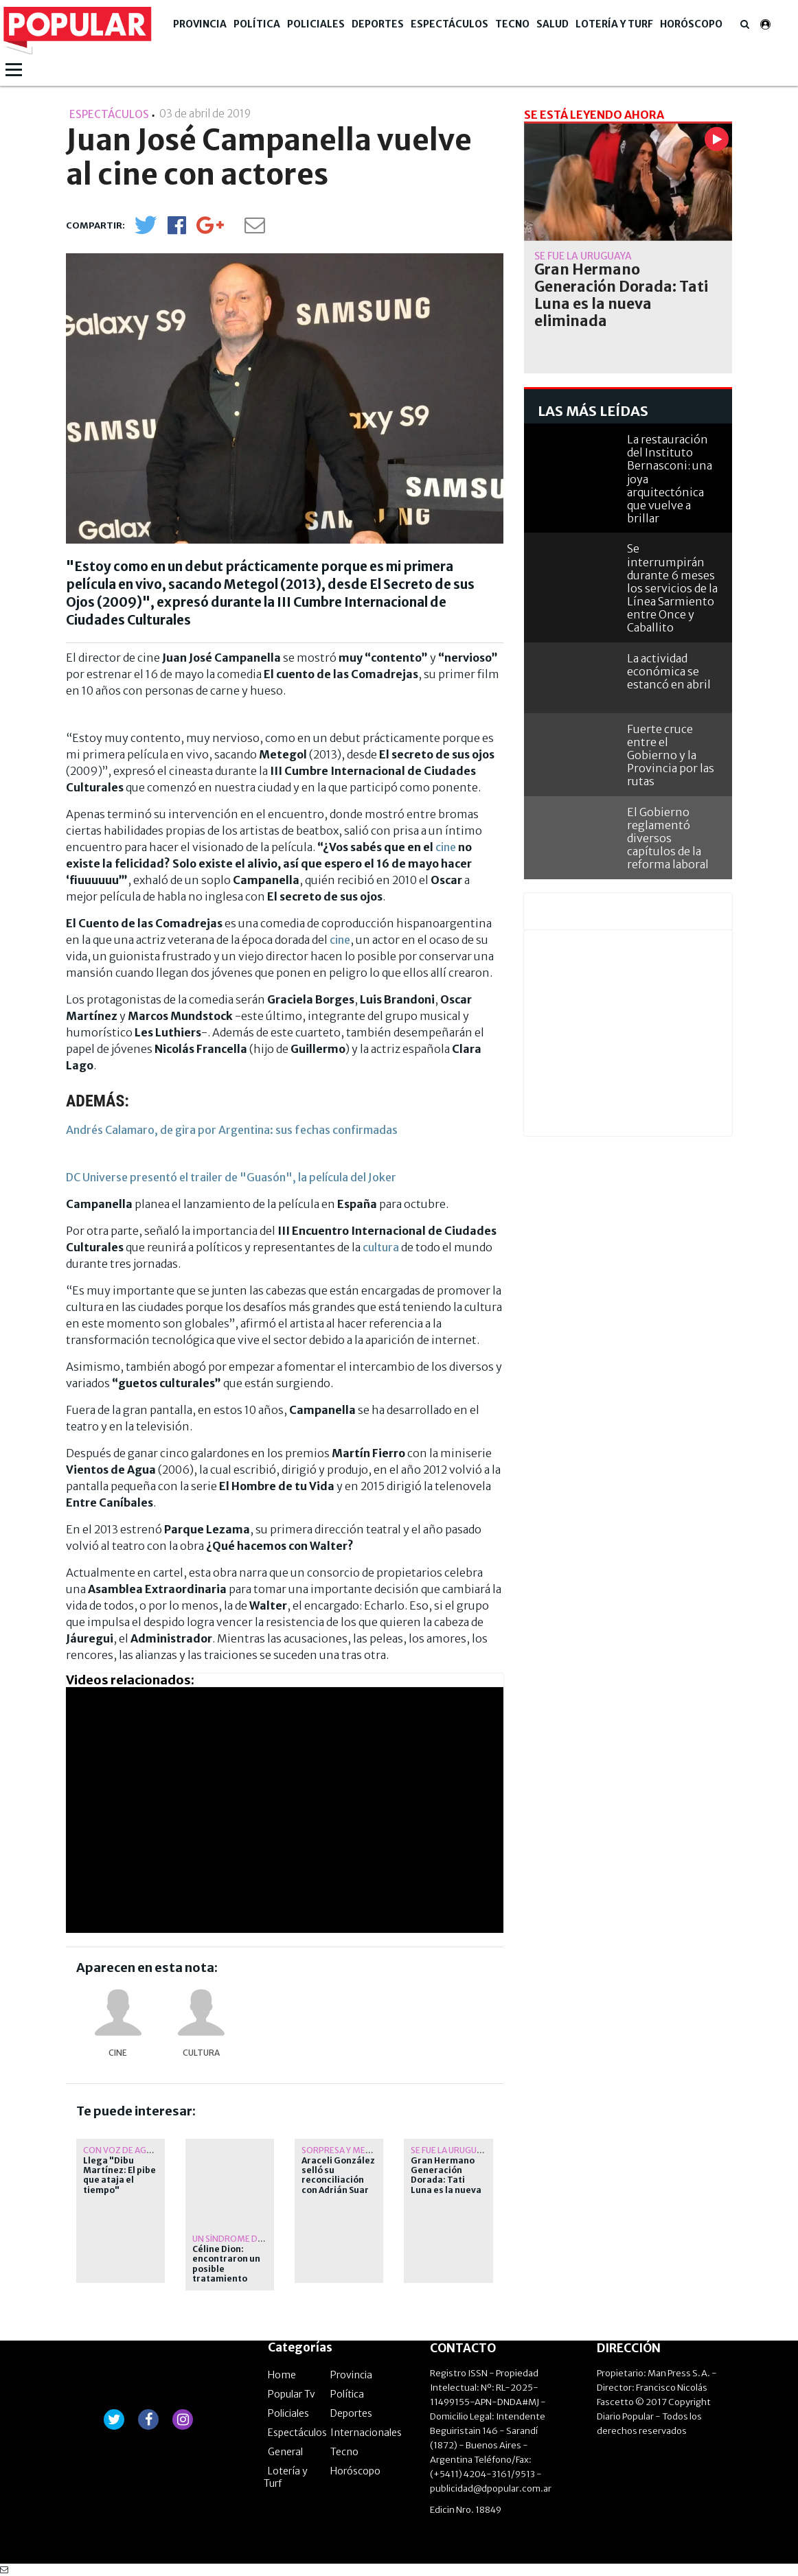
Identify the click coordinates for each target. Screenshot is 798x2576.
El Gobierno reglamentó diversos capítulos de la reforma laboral (668, 838)
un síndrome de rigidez (244, 2238)
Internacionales (366, 2432)
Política (256, 24)
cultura (381, 1247)
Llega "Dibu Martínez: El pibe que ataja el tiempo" (119, 2175)
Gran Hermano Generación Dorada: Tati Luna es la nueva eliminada (446, 2180)
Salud (552, 24)
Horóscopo (691, 24)
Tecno (512, 24)
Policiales (316, 24)
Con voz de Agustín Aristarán (150, 2150)
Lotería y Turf (614, 24)
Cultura (201, 2052)
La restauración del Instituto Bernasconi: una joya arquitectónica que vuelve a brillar (669, 478)
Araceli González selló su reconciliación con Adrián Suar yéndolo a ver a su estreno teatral (338, 2190)
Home (282, 2375)
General (285, 2452)
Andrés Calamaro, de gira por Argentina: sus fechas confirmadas (232, 1130)
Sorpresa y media (340, 2150)
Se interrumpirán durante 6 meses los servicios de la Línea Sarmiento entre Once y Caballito (672, 588)
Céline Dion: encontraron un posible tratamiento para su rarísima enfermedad (228, 2274)
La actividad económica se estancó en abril (669, 671)
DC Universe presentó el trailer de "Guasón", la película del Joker (231, 1177)
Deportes (378, 24)
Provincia (200, 24)
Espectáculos (449, 24)
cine (445, 847)
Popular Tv (291, 2394)
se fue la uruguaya (451, 2150)
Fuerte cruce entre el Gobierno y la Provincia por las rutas (670, 755)
